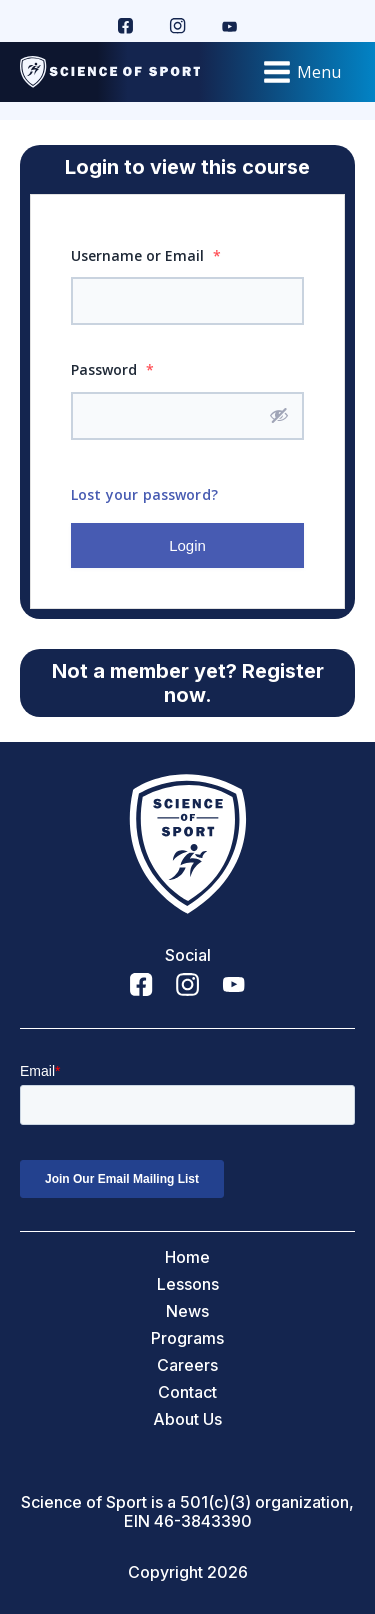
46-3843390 (203, 1521)
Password (112, 369)
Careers (187, 1365)
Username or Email (146, 255)
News (187, 1311)
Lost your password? (144, 494)
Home (187, 1257)
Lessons (188, 1284)
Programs (187, 1338)
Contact (187, 1392)
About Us (187, 1419)
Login (187, 545)
